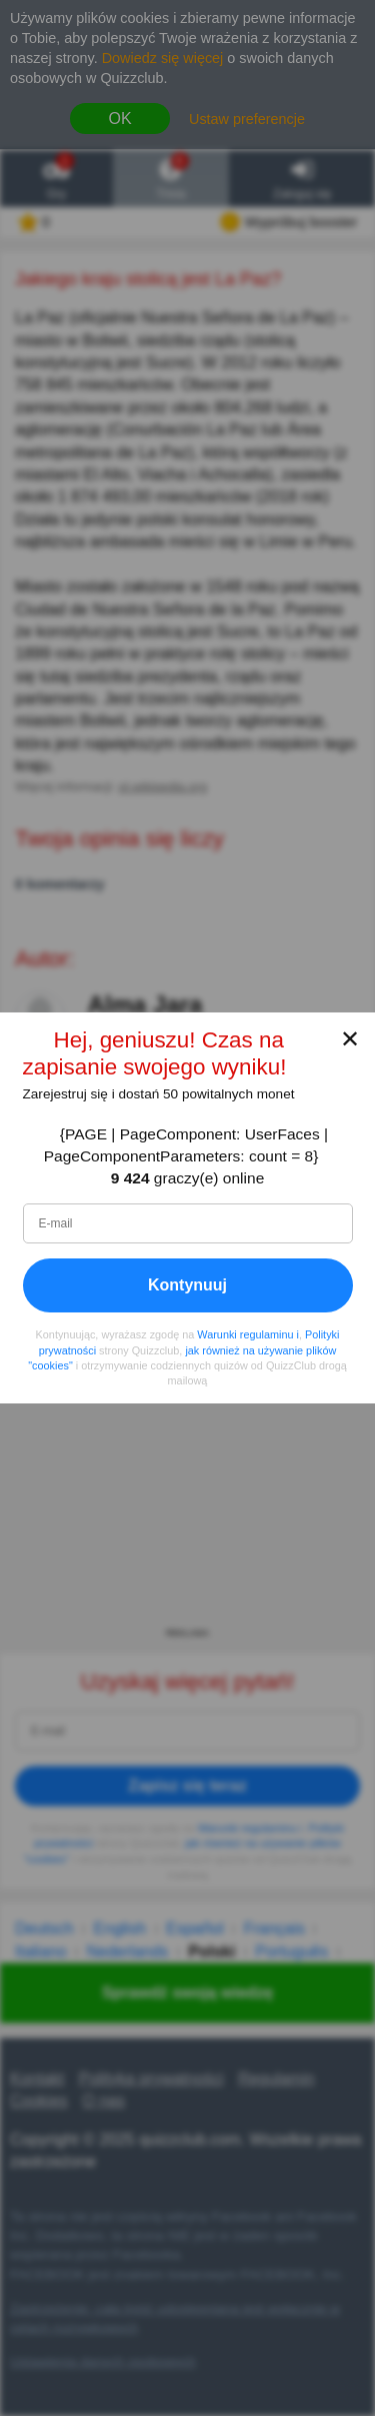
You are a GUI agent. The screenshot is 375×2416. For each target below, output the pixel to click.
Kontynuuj (187, 1285)
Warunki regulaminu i (248, 1335)
